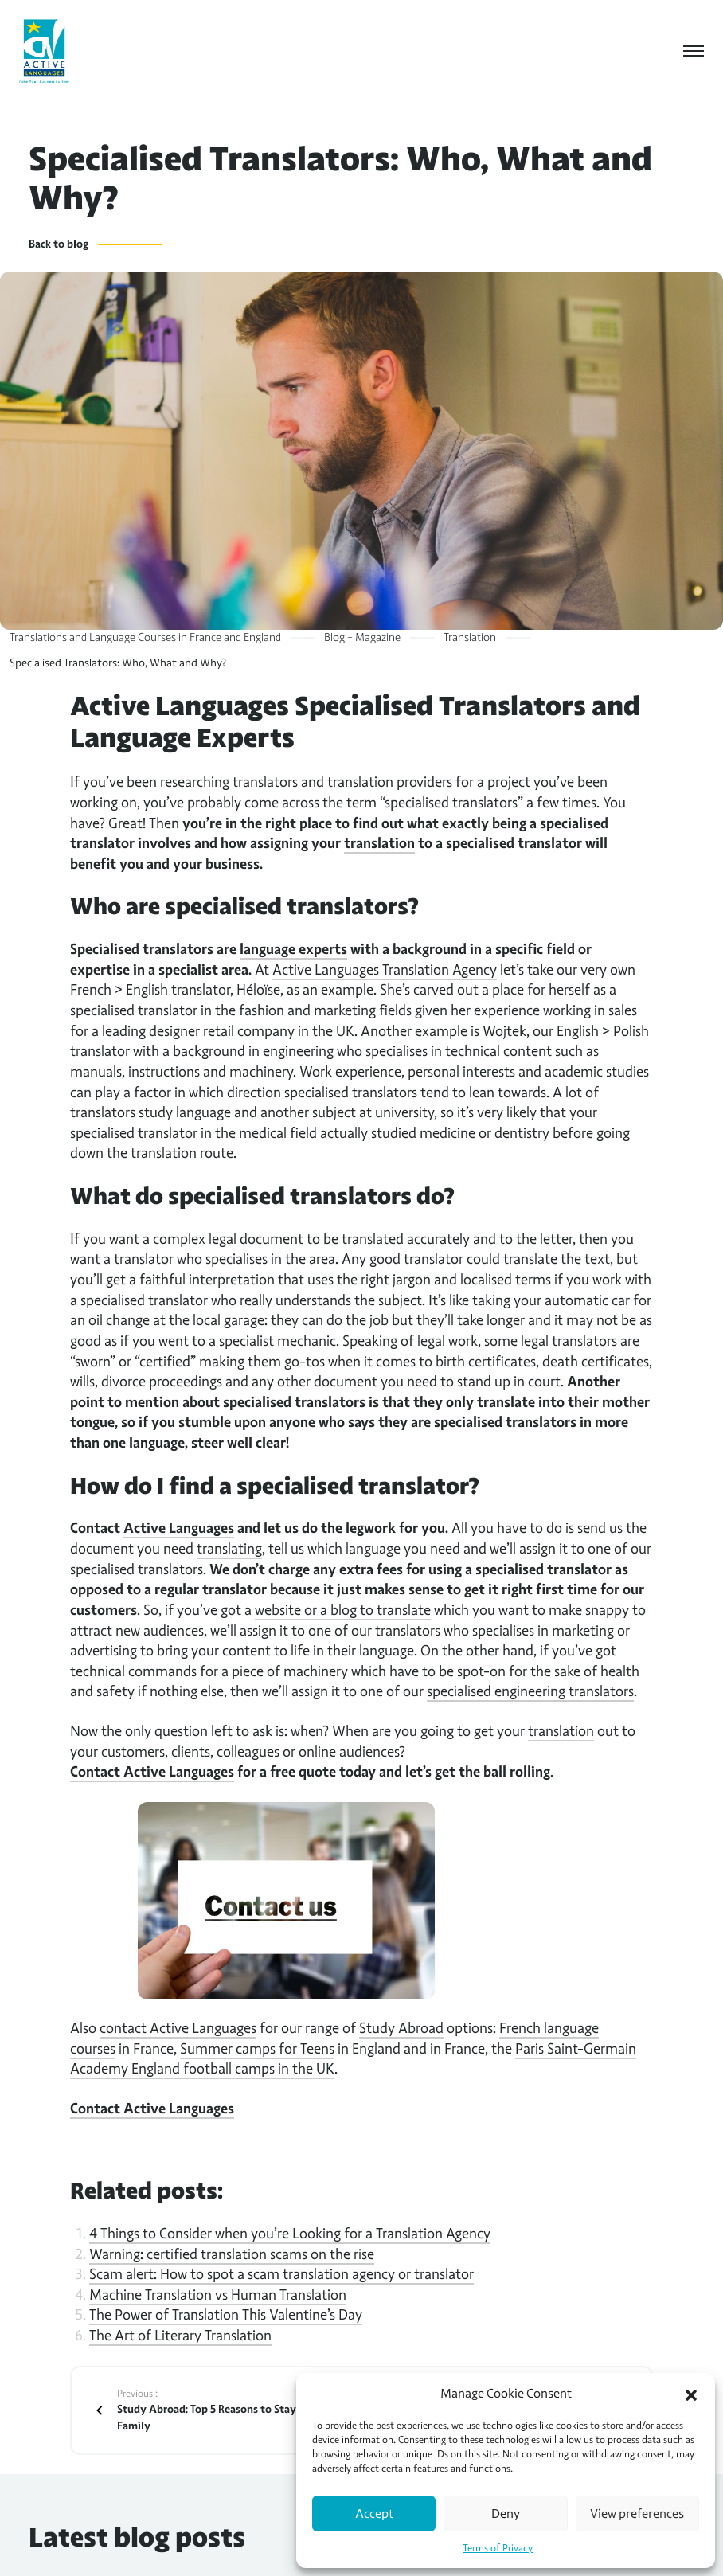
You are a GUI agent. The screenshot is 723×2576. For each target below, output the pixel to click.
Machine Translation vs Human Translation (217, 2295)
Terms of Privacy (498, 2548)
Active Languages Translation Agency (384, 970)
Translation (470, 637)
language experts (293, 949)
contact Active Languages (178, 2028)
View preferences (637, 2514)
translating (229, 1549)
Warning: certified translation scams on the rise (231, 2254)
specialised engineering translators (530, 1691)
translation (379, 843)
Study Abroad (401, 2028)
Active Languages (178, 1528)
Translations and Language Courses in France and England (145, 637)
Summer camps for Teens (257, 2049)
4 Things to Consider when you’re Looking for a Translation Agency (289, 2233)
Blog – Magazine (362, 637)
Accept (374, 2514)
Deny (505, 2514)
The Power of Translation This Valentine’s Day (225, 2315)
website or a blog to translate (343, 1610)
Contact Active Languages (152, 1772)
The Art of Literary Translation (180, 2335)
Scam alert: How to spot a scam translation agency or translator (281, 2274)
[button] (691, 2394)
